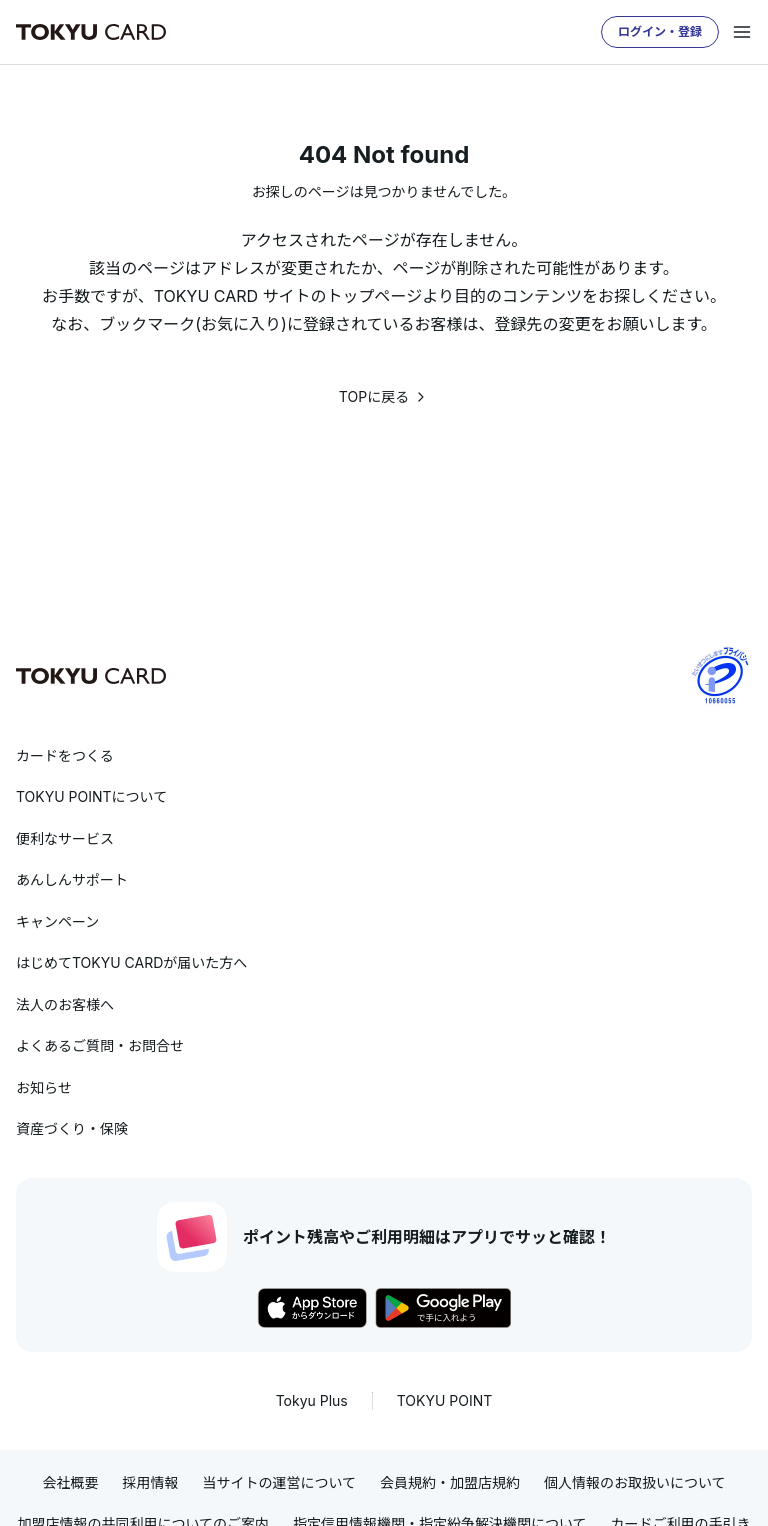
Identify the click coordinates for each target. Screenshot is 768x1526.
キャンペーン (57, 921)
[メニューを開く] (742, 32)
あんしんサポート (72, 879)
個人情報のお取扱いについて (635, 1482)
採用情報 (150, 1482)
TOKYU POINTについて (91, 796)
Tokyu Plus (312, 1400)
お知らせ (44, 1087)
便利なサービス (65, 838)
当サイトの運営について (279, 1482)
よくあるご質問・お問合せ (100, 1045)
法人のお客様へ (65, 1004)
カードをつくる (65, 755)
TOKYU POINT (445, 1400)
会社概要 (70, 1482)
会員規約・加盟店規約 (450, 1482)
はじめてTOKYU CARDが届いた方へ (131, 962)
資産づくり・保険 (72, 1128)
